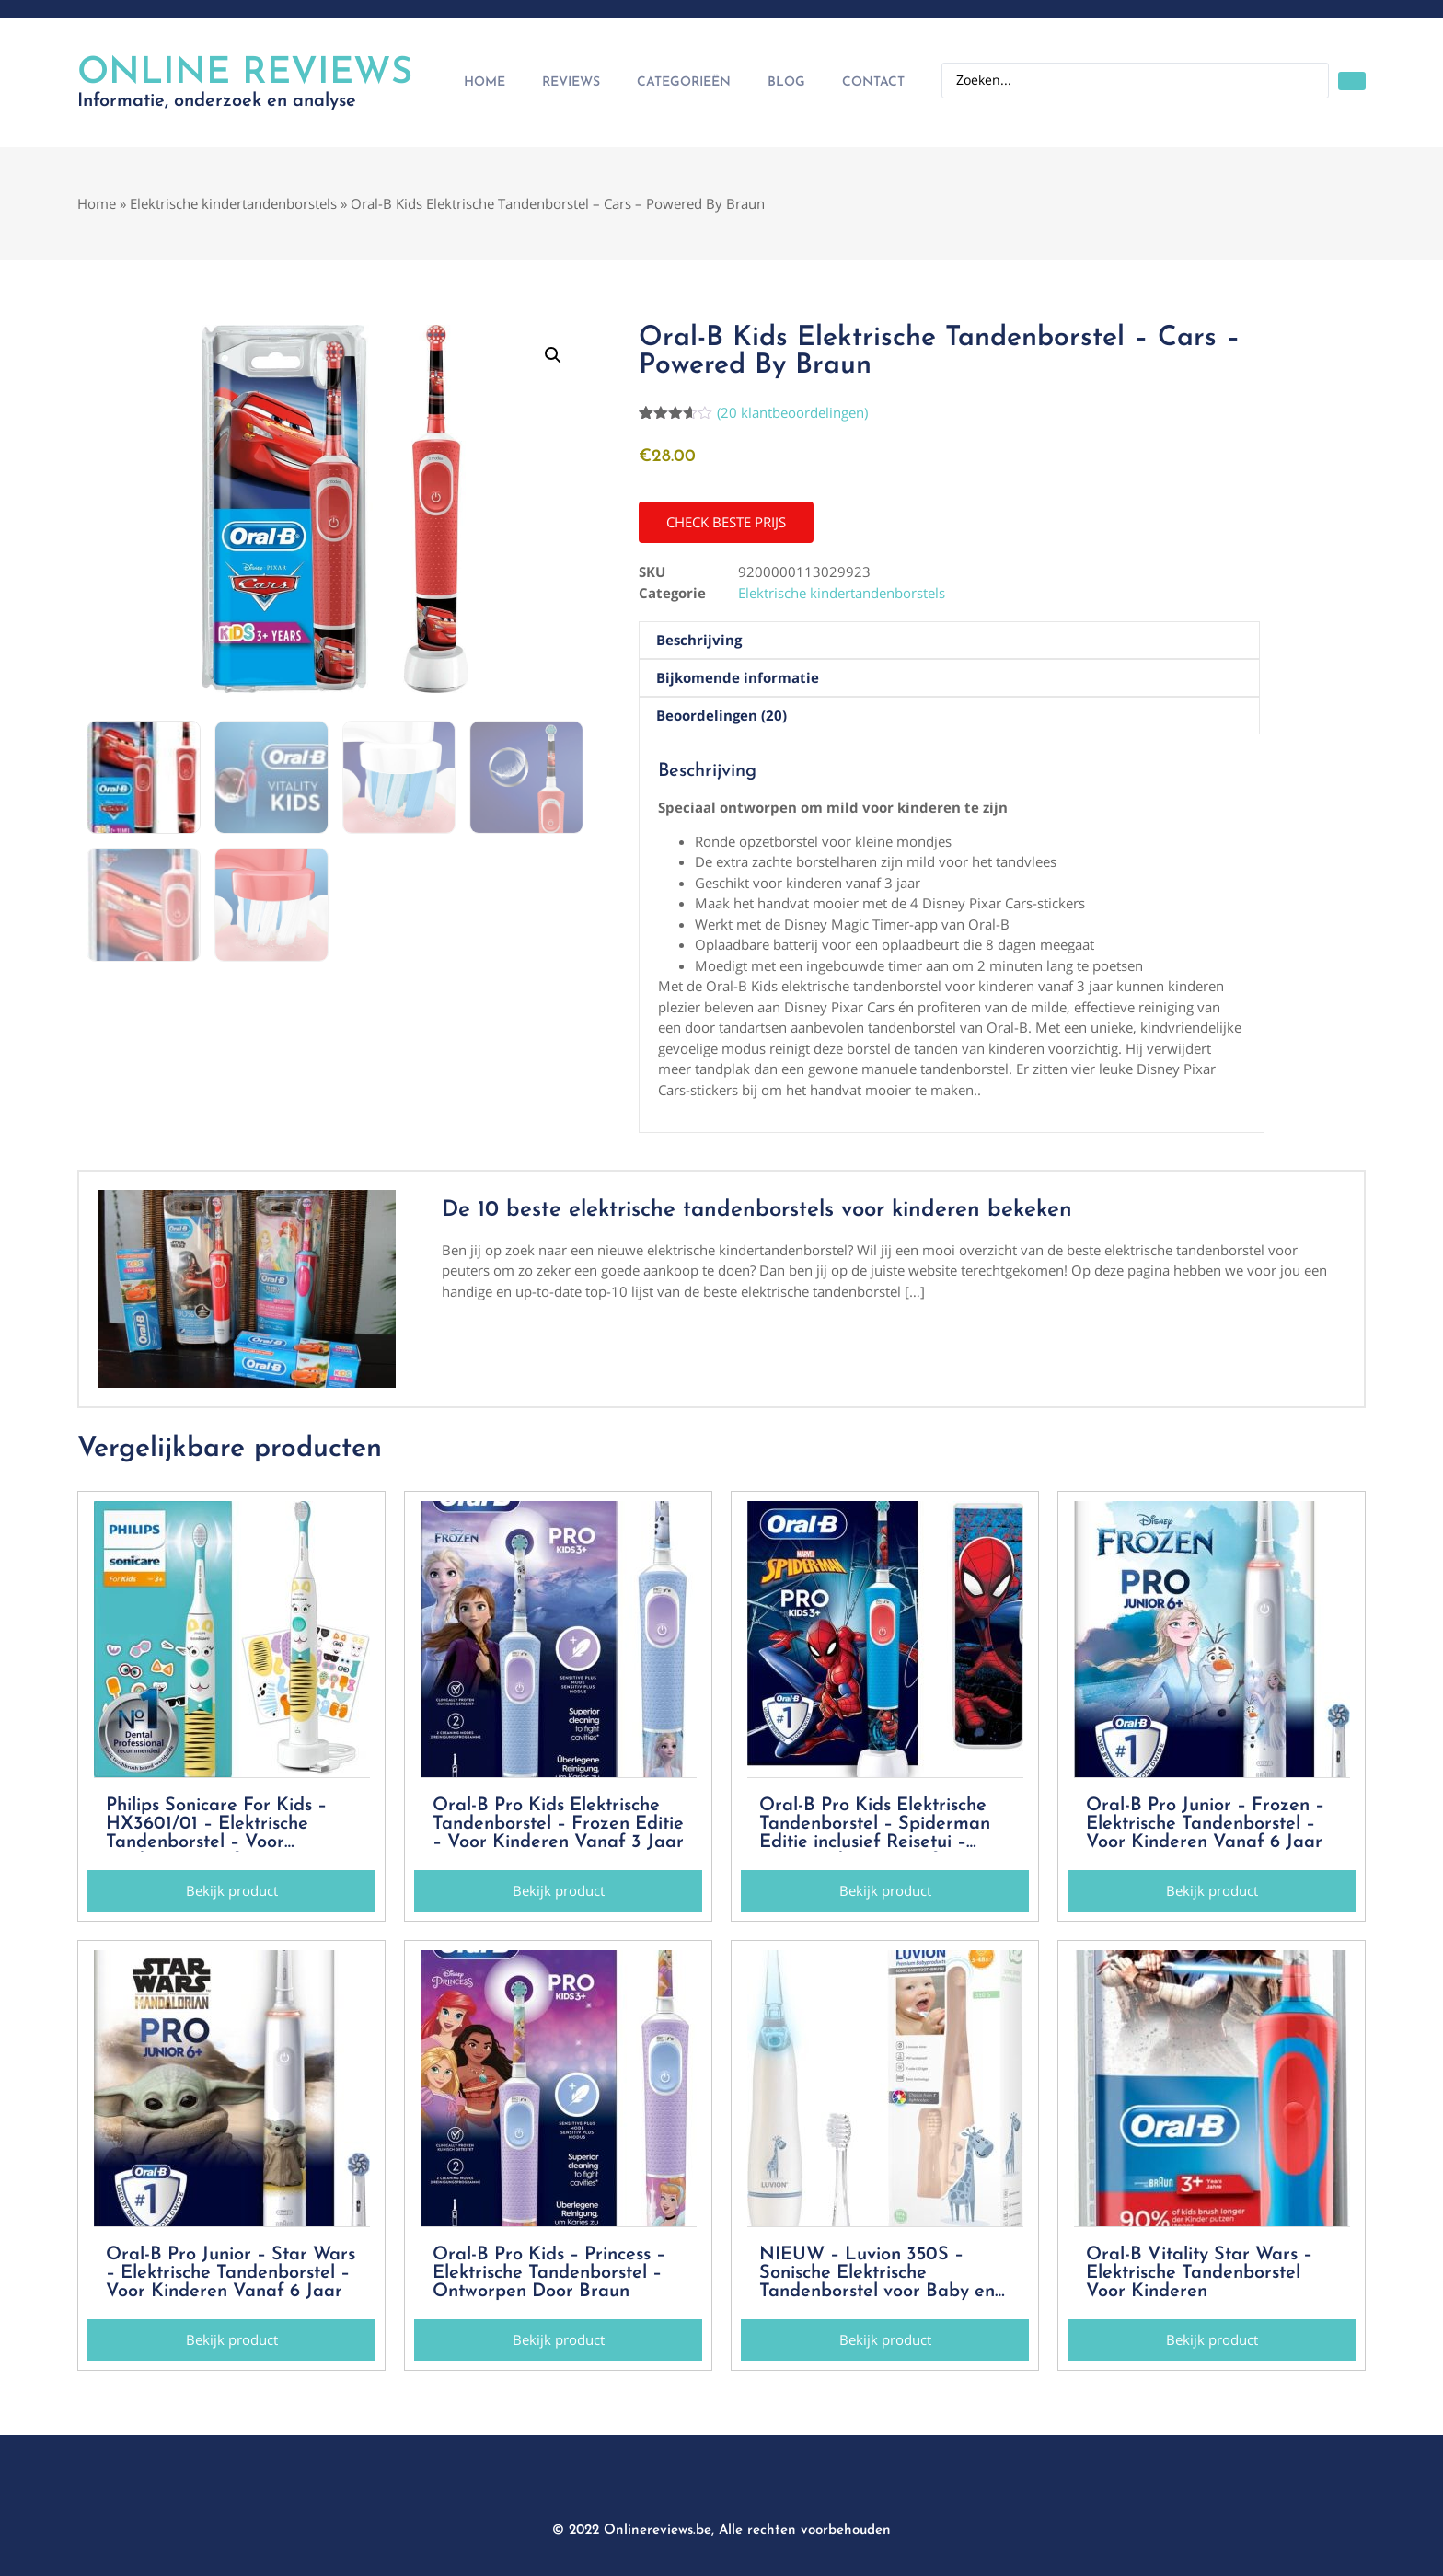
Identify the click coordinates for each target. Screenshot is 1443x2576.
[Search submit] (1352, 81)
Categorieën (684, 82)
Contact (873, 82)
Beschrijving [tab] (699, 639)
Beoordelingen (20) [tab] (721, 715)
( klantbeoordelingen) (792, 412)
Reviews (571, 82)
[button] (553, 355)
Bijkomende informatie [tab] (737, 677)
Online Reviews (244, 73)
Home (484, 82)
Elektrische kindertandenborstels (233, 203)
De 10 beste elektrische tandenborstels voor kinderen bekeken (757, 1210)
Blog (786, 82)
